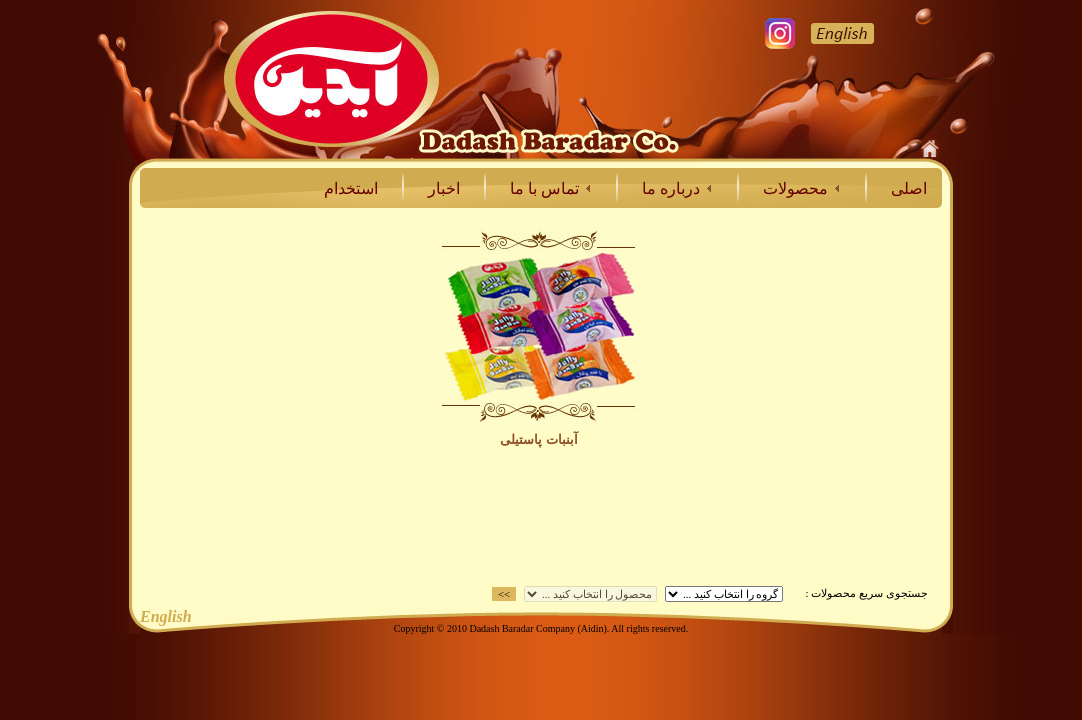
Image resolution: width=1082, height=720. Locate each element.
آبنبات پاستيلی (538, 439)
